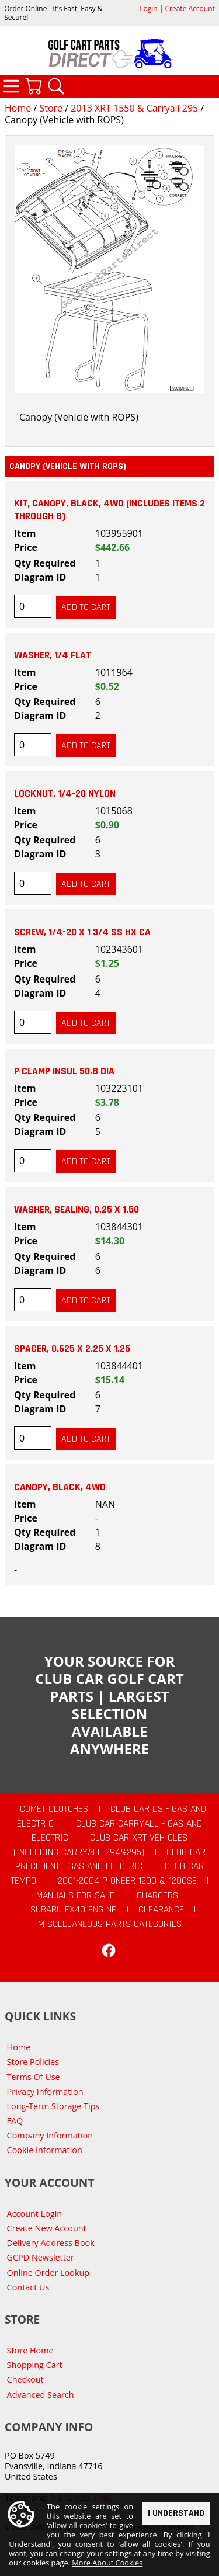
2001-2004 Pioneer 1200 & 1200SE (127, 1880)
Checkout (25, 2379)
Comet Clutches (54, 1809)
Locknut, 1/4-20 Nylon (65, 793)
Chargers (157, 1895)
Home (18, 108)
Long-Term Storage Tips (53, 2106)
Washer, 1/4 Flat (52, 655)
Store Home (30, 2350)
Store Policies (33, 2061)
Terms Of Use (33, 2076)
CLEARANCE (161, 1909)
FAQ (15, 2120)
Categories (11, 86)
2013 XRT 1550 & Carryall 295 (134, 108)
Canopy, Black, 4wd (60, 1487)
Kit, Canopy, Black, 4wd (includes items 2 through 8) (109, 510)
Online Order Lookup (48, 2272)
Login (148, 8)
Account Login (34, 2213)
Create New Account (46, 2228)
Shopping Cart (34, 2364)
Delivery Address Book (51, 2242)
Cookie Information (44, 2149)
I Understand (176, 2512)
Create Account (190, 8)
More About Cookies (107, 2562)
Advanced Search (40, 2394)
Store (50, 108)
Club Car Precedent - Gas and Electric (110, 1859)
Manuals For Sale (75, 1895)
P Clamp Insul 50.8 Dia (64, 1071)
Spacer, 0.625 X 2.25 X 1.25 (72, 1348)
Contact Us (28, 2287)
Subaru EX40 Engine (73, 1909)
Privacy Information (45, 2091)
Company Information (50, 2135)
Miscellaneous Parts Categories (110, 1924)
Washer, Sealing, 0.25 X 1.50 (76, 1209)
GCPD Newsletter (40, 2257)
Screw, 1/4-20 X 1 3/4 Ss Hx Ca (82, 932)
